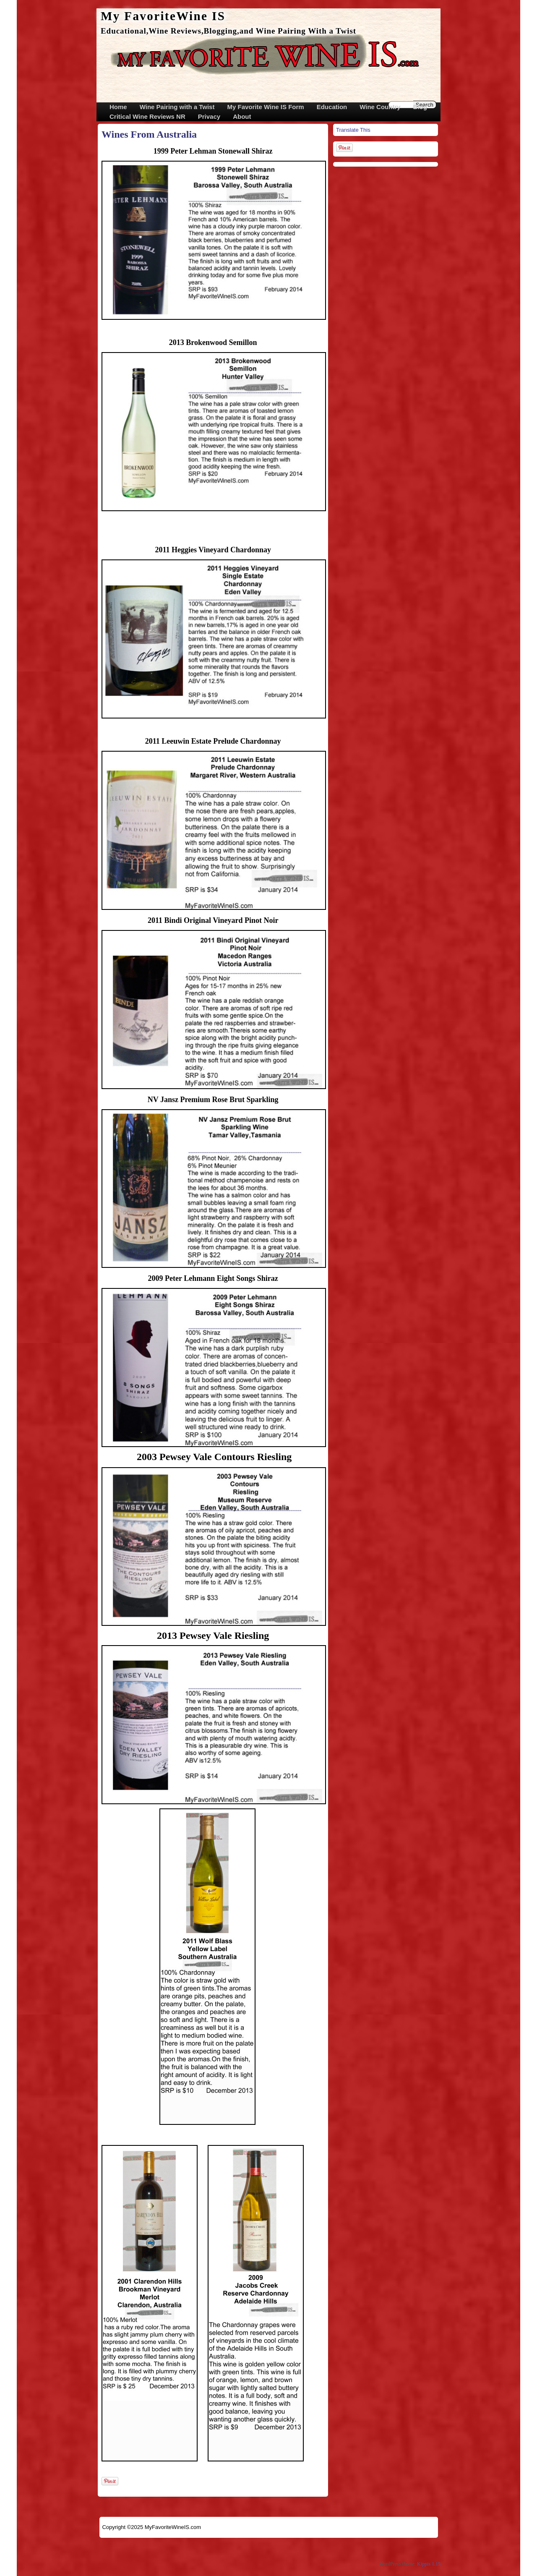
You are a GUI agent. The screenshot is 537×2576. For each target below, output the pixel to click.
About (242, 116)
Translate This (353, 130)
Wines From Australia (149, 134)
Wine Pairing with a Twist (177, 106)
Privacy (209, 116)
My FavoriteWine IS (163, 16)
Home (118, 106)
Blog (420, 106)
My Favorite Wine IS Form (265, 106)
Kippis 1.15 (429, 2564)
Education (332, 106)
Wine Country (380, 106)
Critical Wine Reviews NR (147, 116)
